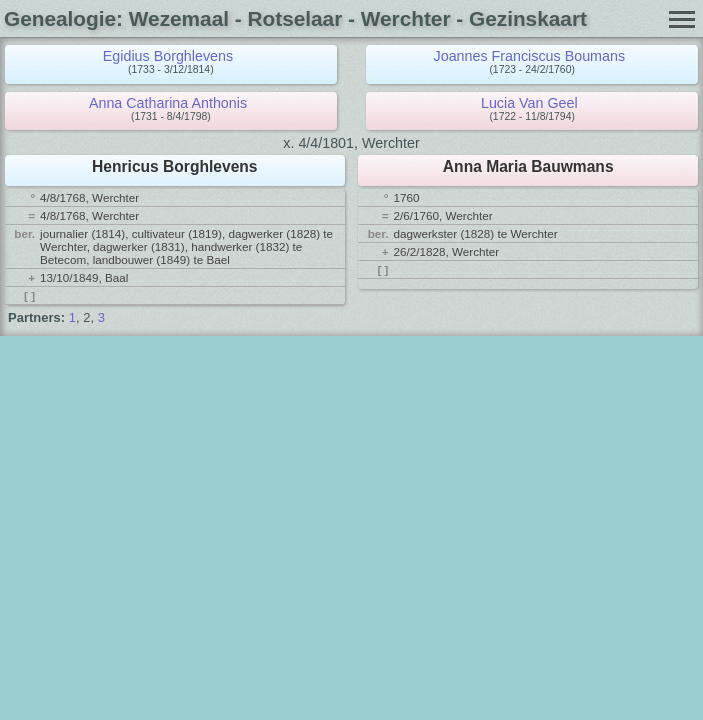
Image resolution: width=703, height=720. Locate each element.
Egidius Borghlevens (168, 56)
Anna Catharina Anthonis (168, 103)
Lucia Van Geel (529, 103)
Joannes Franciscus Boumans (530, 56)
